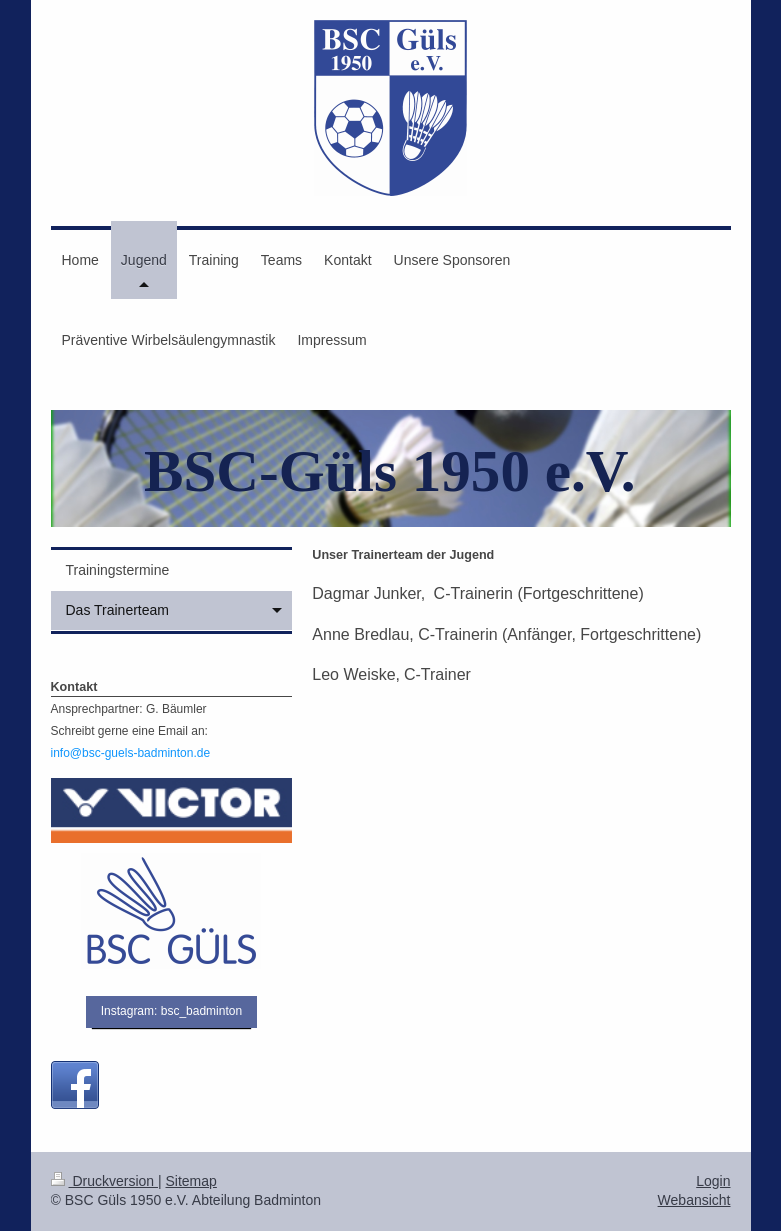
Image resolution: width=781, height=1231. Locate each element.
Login (713, 1181)
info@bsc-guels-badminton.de (131, 753)
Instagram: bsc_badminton (171, 1011)
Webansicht (694, 1200)
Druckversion (104, 1181)
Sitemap (191, 1181)
